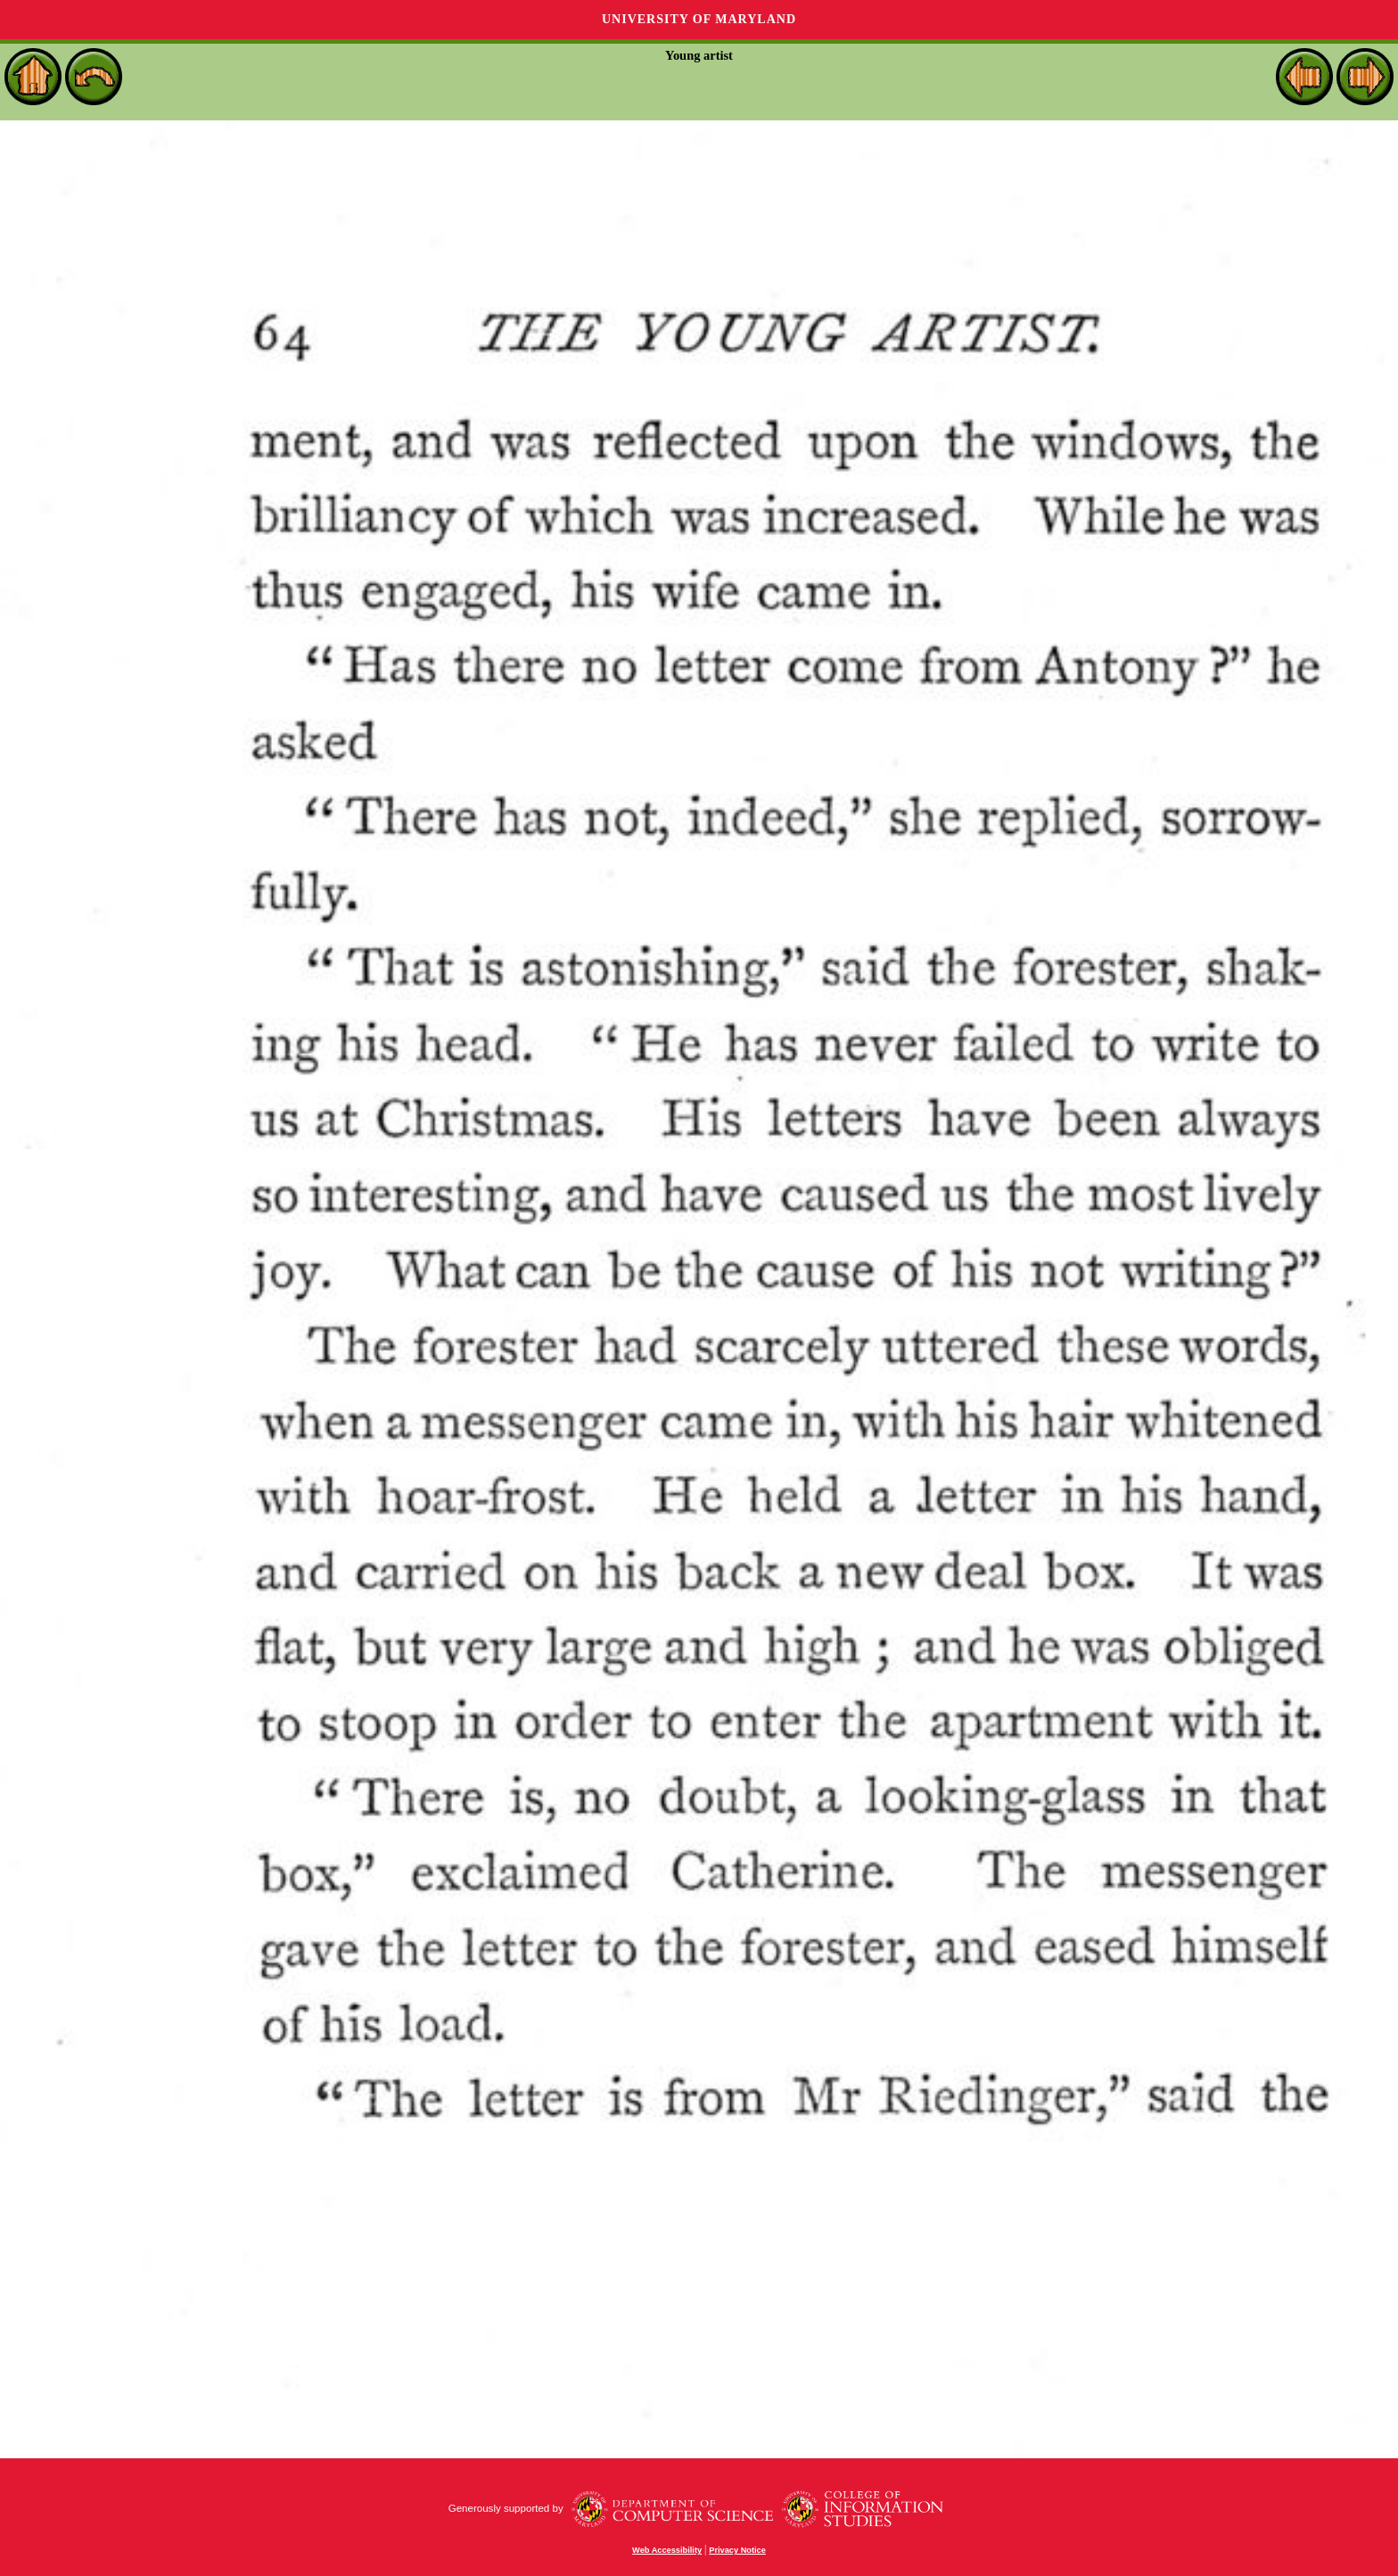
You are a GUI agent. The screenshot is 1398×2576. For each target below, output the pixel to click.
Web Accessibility (667, 2550)
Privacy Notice (737, 2550)
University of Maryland (699, 19)
